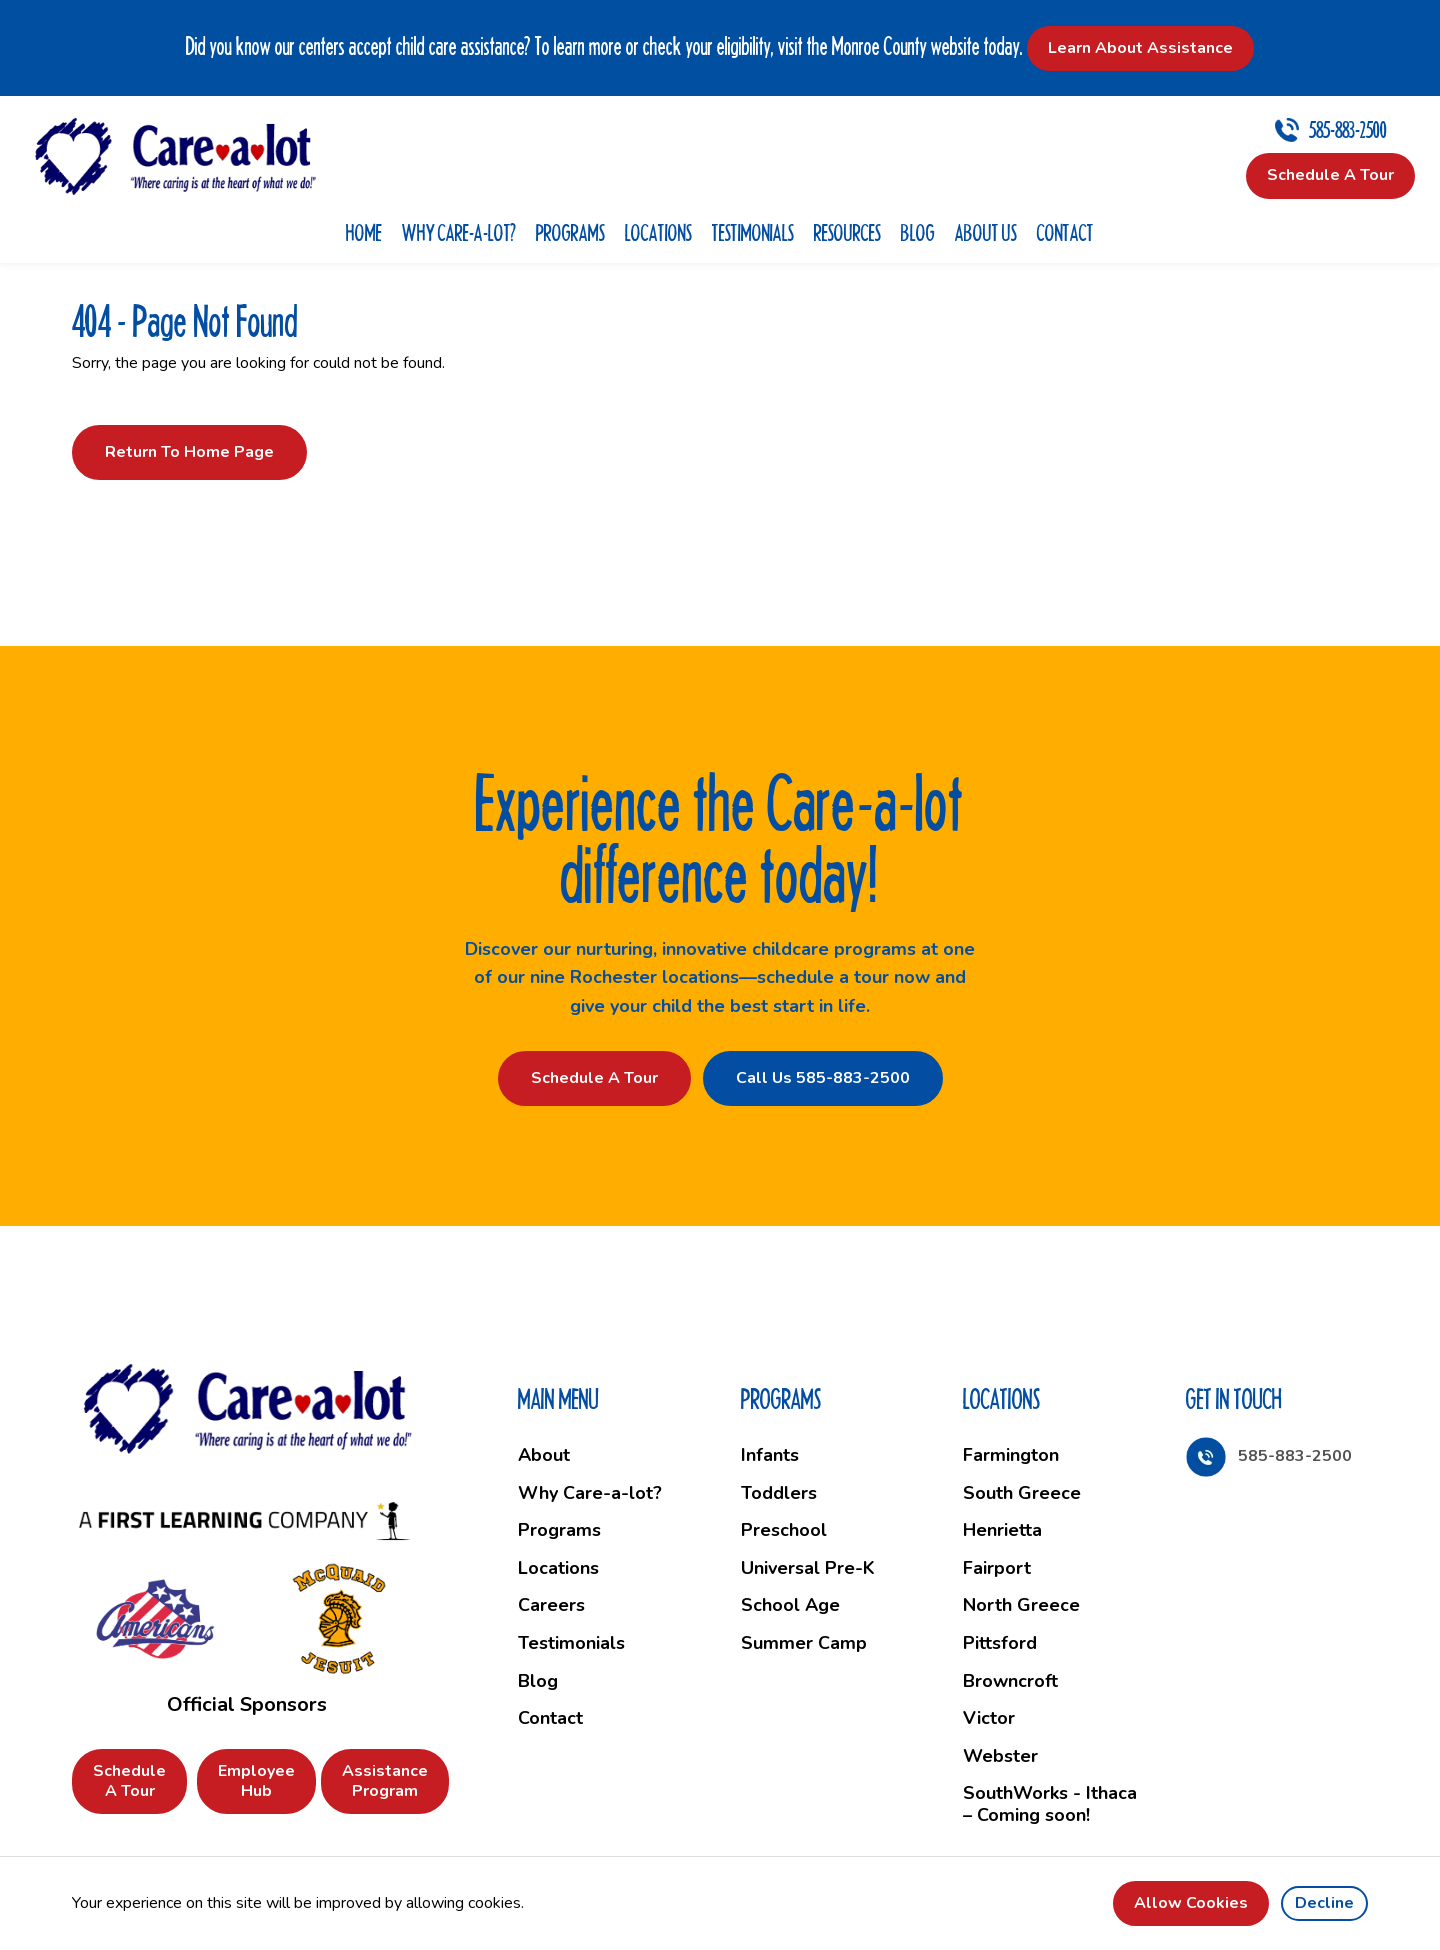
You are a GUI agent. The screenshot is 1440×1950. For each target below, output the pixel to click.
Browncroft (1010, 1681)
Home (364, 232)
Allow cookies (1191, 1903)
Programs (570, 232)
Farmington (1011, 1455)
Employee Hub (256, 1780)
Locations (658, 232)
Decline (1324, 1903)
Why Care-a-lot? (459, 232)
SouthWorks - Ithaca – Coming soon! (1050, 1804)
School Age (790, 1605)
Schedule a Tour (594, 1078)
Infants (770, 1455)
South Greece (1022, 1493)
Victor (989, 1718)
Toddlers (779, 1493)
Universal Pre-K (808, 1568)
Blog (918, 232)
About (544, 1455)
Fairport (997, 1568)
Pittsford (1000, 1643)
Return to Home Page (189, 452)
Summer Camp (804, 1643)
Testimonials (753, 232)
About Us (986, 232)
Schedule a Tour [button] (1330, 175)
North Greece (1021, 1605)
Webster (1000, 1756)
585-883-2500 (1348, 129)
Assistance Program (385, 1780)
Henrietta (1002, 1530)
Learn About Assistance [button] (1140, 48)
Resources (847, 232)
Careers (551, 1605)
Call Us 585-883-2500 (823, 1078)
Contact (1065, 232)
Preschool (784, 1530)
